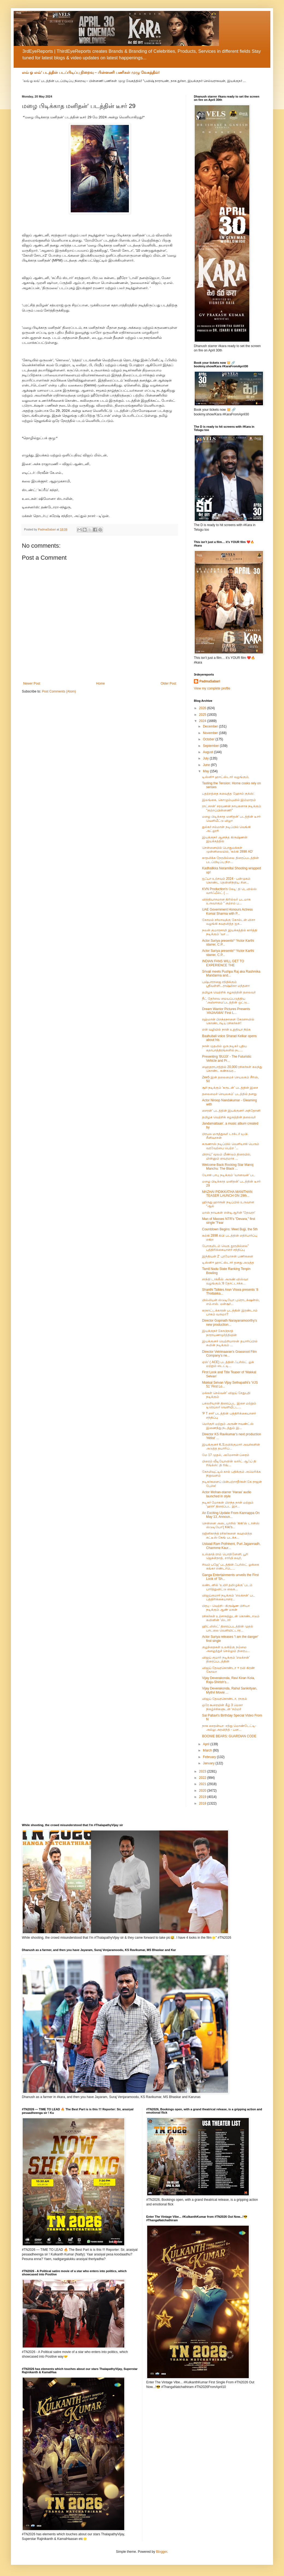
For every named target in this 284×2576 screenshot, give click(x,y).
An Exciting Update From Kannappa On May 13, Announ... (231, 1515)
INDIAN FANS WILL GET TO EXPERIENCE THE (223, 963)
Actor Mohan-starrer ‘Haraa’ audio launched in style (226, 1494)
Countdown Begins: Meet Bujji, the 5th (230, 1229)
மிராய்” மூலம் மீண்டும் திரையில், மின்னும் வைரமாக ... (226, 1156)
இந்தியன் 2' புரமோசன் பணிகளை (227, 1256)
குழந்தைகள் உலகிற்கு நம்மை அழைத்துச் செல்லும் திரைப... (226, 1649)
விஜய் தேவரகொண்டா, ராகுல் (224, 1699)
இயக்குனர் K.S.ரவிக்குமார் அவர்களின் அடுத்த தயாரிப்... (231, 1446)
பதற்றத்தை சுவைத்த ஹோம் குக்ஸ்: (228, 794)
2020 (203, 1790)
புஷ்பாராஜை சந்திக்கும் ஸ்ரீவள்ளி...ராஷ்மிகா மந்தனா (226, 984)
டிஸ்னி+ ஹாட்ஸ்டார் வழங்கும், (225, 777)
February (210, 1757)
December (211, 726)
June (207, 765)
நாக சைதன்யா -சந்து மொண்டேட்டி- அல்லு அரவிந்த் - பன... (229, 1728)
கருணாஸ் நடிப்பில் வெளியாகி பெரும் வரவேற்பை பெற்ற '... (230, 1146)
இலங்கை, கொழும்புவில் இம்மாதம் (229, 800)
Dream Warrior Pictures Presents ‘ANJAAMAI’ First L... (226, 1011)
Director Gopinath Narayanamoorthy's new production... (229, 1322)
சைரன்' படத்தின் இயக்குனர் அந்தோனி (231, 1111)
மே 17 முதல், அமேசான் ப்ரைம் (225, 1455)
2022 (203, 1778)
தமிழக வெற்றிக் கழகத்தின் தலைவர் (229, 992)
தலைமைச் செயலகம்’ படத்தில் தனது (229, 1094)
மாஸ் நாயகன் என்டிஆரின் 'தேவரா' (228, 1212)
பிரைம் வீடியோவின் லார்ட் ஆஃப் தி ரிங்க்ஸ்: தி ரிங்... (229, 1463)
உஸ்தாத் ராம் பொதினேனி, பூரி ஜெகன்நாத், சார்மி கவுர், (225, 1556)
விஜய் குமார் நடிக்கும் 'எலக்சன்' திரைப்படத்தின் (226, 1659)
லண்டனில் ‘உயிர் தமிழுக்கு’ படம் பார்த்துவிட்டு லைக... (227, 1587)
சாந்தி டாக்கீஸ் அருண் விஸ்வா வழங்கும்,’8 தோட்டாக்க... (225, 1281)
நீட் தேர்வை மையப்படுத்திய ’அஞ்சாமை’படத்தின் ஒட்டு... (226, 1000)
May (206, 771)
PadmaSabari (209, 681)
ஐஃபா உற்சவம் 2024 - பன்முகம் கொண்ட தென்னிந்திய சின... (226, 880)
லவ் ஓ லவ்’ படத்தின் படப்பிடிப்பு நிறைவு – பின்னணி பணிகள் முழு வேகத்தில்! (91, 72)
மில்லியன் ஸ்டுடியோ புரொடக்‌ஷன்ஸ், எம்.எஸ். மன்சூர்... (231, 1302)
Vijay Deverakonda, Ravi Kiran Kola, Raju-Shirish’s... (228, 1680)
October (209, 739)
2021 (203, 1784)
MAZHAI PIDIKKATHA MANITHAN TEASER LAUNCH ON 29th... (227, 1194)
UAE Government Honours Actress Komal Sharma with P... (227, 911)
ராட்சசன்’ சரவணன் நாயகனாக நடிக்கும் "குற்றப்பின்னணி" (231, 808)
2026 (203, 708)
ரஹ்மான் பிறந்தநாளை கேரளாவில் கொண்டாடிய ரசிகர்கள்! (228, 1021)
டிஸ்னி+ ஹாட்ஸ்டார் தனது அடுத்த (228, 1262)
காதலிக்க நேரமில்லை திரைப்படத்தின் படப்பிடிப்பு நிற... (230, 860)
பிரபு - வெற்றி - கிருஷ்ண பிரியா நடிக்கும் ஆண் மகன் (226, 1608)
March (208, 1750)
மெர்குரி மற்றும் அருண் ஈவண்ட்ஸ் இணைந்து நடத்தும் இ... (228, 1426)
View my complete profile (212, 688)
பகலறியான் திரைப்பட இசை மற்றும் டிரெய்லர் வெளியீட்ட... (229, 1405)
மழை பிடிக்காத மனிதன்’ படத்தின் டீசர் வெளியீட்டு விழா (231, 818)
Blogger (161, 2552)
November (211, 733)
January (209, 1763)
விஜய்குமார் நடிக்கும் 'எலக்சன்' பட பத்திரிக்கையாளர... (228, 1597)
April (206, 1744)
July (206, 758)
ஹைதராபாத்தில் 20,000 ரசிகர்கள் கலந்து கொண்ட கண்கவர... (232, 1069)
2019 (203, 1797)
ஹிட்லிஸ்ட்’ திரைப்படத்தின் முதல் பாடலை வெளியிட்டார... (227, 1628)
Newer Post (31, 683)
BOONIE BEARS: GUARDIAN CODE (229, 1736)
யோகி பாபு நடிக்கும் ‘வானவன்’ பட (228, 1175)
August (208, 752)
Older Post (168, 683)
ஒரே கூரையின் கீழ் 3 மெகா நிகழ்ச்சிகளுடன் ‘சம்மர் (222, 1707)
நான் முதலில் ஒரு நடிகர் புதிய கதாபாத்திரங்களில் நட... (224, 1048)
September (211, 746)
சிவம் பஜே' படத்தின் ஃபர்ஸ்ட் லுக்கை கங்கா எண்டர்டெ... (230, 1566)
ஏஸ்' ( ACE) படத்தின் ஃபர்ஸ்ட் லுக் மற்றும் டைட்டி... (228, 1364)
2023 (203, 1771)
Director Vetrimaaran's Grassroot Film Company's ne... (229, 1353)
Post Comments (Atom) (59, 691)
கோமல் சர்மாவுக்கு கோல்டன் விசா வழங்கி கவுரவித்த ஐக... (228, 922)
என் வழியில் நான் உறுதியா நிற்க (226, 1029)
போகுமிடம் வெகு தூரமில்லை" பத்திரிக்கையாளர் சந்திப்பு (225, 1248)
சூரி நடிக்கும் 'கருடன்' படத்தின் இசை (230, 1088)
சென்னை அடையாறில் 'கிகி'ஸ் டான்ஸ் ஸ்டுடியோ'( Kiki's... (230, 1525)
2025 (203, 715)
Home (100, 683)
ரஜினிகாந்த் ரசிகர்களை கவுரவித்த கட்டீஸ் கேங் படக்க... (227, 1535)
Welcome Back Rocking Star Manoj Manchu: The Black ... (227, 1166)
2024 (203, 721)
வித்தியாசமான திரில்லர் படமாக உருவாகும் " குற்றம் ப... (226, 901)
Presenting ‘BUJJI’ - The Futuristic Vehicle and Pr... (227, 1058)
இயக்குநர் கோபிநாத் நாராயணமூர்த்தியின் (219, 1333)
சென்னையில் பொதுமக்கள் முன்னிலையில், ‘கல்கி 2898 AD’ (227, 849)
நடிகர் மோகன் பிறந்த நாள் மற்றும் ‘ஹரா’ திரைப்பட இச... (227, 1504)
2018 (203, 1803)
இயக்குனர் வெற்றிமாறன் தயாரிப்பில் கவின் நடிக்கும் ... (230, 1343)
